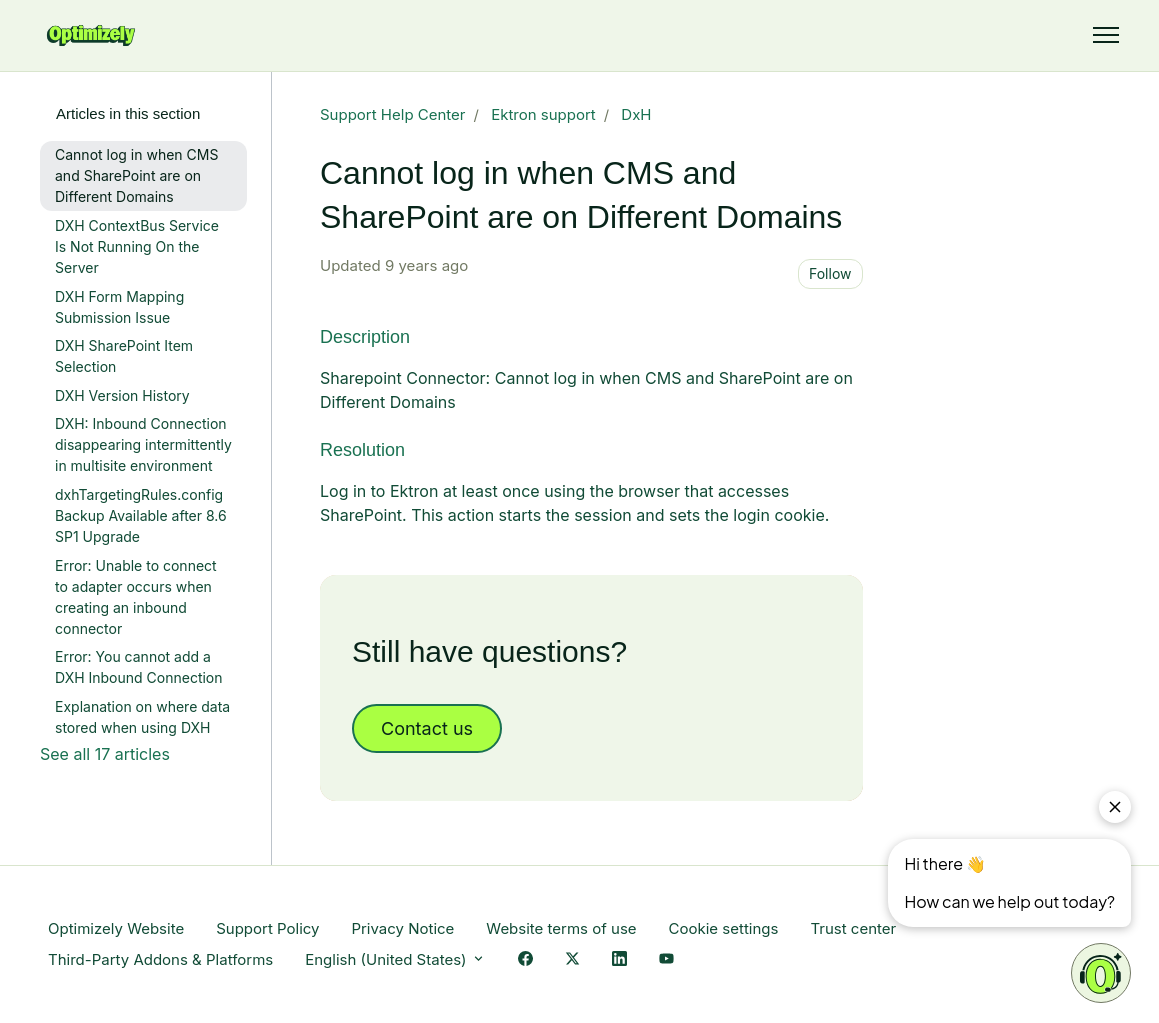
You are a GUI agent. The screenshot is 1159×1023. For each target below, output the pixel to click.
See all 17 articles (105, 754)
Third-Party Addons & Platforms (160, 959)
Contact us (427, 728)
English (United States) (395, 959)
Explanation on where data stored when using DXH (142, 717)
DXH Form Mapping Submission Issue (119, 307)
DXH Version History (122, 395)
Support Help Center (393, 114)
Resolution (362, 450)
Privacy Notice (402, 928)
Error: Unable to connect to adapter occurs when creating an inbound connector (136, 597)
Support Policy (267, 928)
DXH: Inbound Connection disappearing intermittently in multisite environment (143, 444)
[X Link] (572, 960)
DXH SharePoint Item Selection (124, 356)
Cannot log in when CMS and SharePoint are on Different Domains (136, 175)
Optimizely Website (116, 928)
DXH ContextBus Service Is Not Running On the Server (137, 246)
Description (365, 337)
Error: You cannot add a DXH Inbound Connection (139, 667)
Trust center (853, 928)
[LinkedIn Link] (619, 960)
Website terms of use (561, 928)
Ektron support (543, 114)
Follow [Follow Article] (830, 273)
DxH (636, 114)
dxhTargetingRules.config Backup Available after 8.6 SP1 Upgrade (141, 515)
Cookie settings (724, 928)
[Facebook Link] (525, 960)
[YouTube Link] (666, 960)
